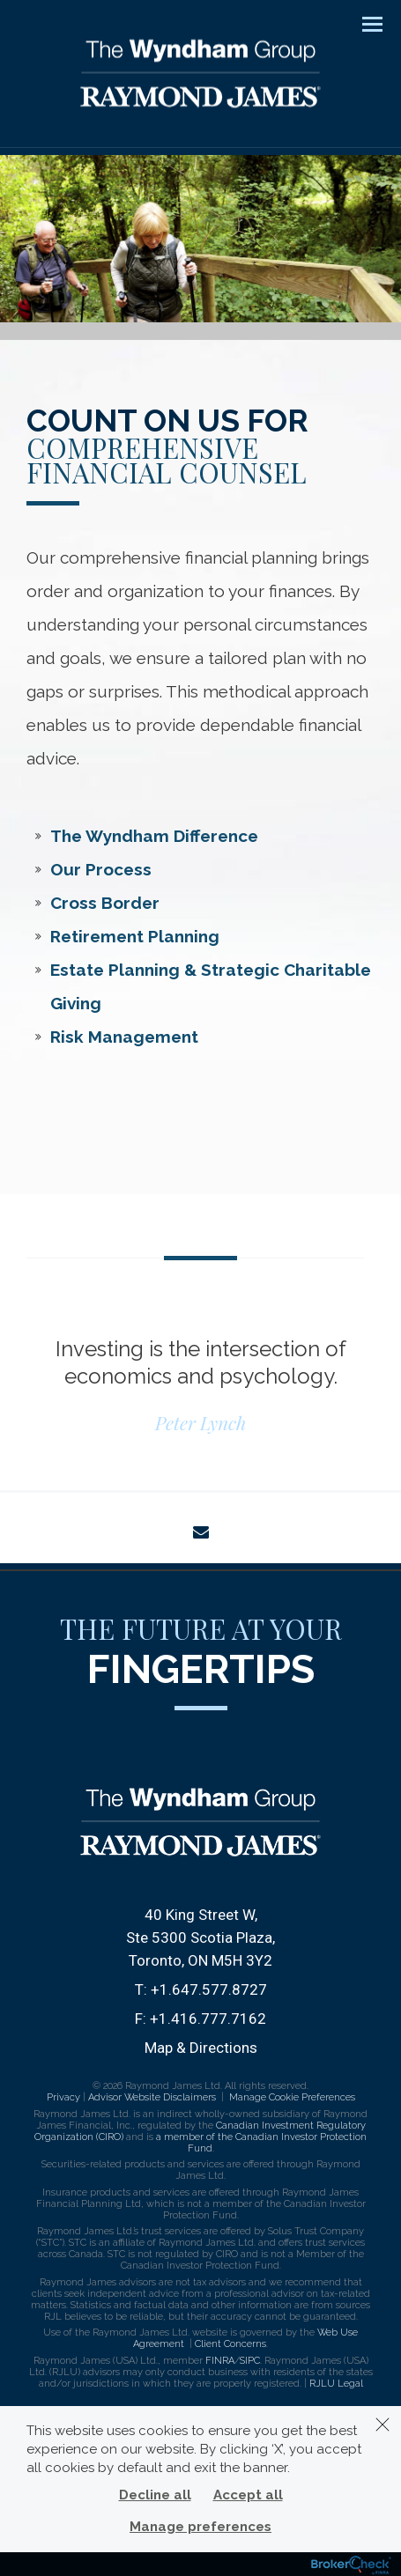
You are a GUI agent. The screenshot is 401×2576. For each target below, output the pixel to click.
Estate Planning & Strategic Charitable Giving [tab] (210, 986)
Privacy (63, 2097)
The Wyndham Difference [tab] (154, 835)
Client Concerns (230, 2344)
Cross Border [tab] (105, 902)
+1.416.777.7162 (208, 2018)
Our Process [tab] (101, 869)
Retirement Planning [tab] (134, 936)
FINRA (219, 2360)
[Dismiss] (382, 2424)
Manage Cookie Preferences (292, 2097)
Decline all (155, 2495)
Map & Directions (201, 2047)
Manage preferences (200, 2527)
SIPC (250, 2360)
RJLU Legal (336, 2383)
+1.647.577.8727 (209, 1989)
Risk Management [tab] (124, 1036)
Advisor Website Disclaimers (152, 2097)
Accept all (248, 2495)
